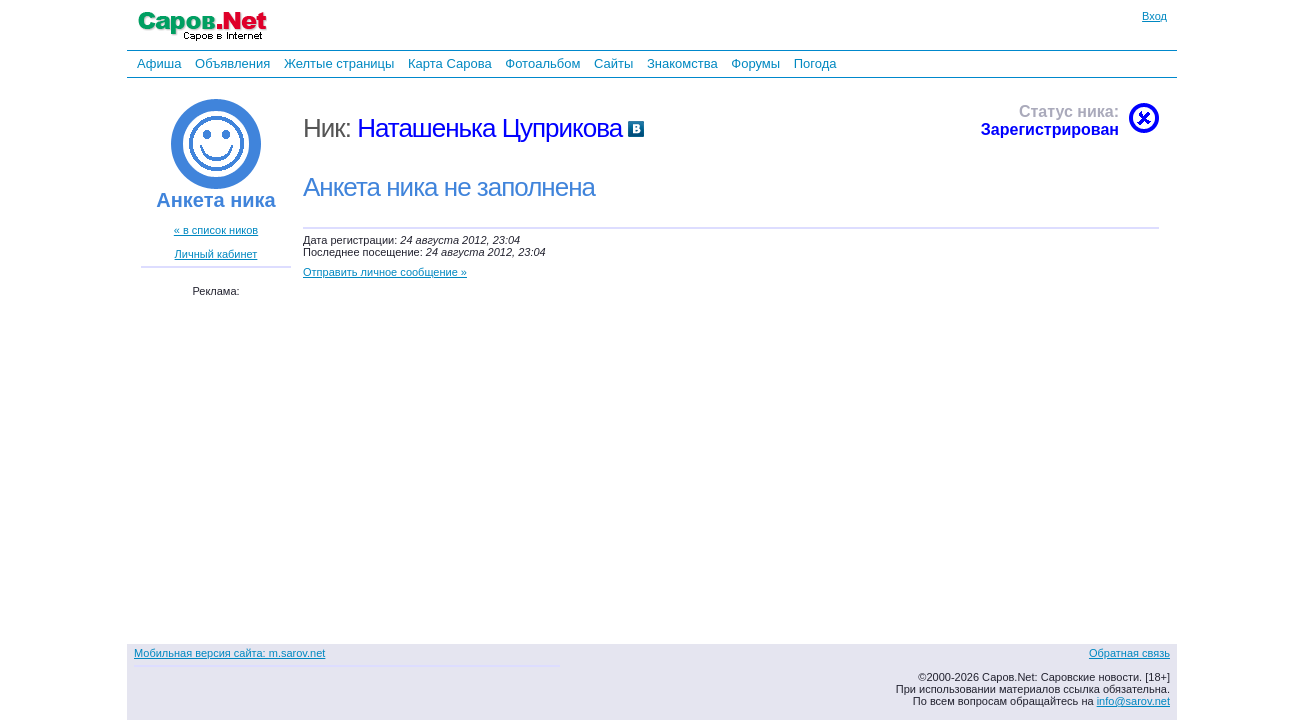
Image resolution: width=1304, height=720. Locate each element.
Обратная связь (1129, 653)
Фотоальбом (542, 63)
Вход (1154, 16)
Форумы (755, 63)
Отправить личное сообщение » (385, 272)
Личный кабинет (216, 254)
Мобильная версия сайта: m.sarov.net (229, 653)
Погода (815, 63)
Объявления (232, 63)
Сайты (613, 63)
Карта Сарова (450, 63)
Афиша (159, 63)
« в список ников (216, 230)
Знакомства (682, 63)
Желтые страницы (339, 63)
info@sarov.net (1133, 701)
